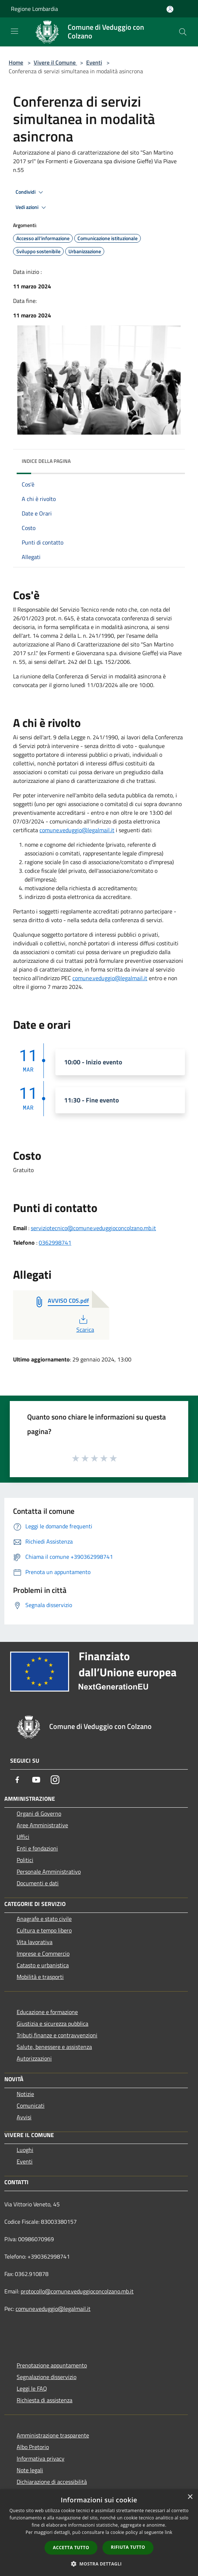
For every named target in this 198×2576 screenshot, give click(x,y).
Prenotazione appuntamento (52, 2365)
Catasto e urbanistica (43, 1965)
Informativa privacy (40, 2458)
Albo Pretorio (33, 2447)
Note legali (30, 2470)
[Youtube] (36, 1779)
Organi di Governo (39, 1813)
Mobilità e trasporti (40, 1976)
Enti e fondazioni (37, 1848)
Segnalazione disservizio (46, 2376)
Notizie (25, 2094)
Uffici (23, 1836)
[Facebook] (17, 1779)
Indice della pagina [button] (46, 461)
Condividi (30, 192)
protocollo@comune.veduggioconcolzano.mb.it (77, 2291)
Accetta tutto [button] (71, 2547)
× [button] (190, 2497)
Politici (25, 1860)
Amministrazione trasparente (53, 2435)
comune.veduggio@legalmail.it (76, 830)
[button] (99, 2563)
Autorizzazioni (34, 2058)
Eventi (94, 62)
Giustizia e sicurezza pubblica (52, 2023)
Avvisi (24, 2117)
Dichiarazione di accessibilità (52, 2481)
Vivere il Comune (55, 62)
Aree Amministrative (42, 1825)
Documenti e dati (38, 1883)
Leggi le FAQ (32, 2388)
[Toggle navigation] (14, 31)
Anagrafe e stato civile (44, 1918)
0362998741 (55, 1242)
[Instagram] (55, 1779)
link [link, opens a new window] (168, 2532)
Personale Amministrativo (49, 1871)
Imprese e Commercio (43, 1953)
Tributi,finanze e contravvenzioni (57, 2035)
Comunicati (31, 2105)
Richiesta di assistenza (44, 2400)
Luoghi (25, 2149)
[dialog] (99, 2532)
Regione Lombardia (34, 8)
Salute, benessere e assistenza (54, 2046)
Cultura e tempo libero (44, 1930)
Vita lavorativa (34, 1942)
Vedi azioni (32, 207)
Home (16, 62)
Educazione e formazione (47, 2012)
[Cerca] (182, 32)
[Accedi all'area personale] (170, 9)
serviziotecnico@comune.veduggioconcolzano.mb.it (93, 1228)
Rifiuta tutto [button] (128, 2547)
